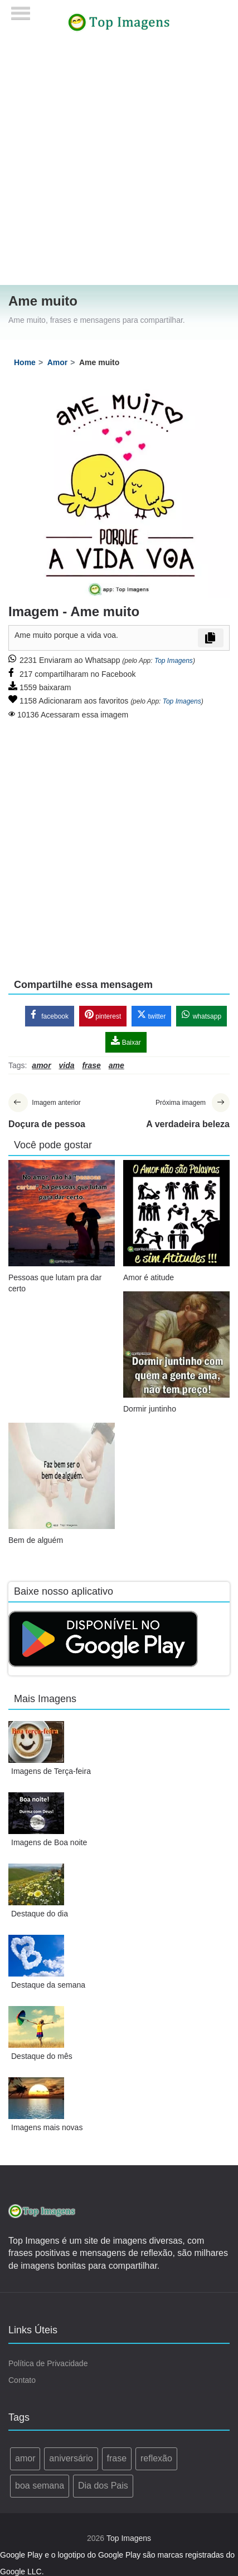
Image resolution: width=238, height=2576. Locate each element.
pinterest (103, 1015)
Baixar (125, 1041)
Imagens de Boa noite (49, 1842)
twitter (151, 1015)
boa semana (39, 2485)
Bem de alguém (35, 1540)
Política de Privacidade (48, 2363)
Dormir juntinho (149, 1408)
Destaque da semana (48, 1984)
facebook (50, 1015)
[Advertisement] (115, 164)
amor (25, 2458)
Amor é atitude (148, 1277)
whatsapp (201, 1015)
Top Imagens (173, 661)
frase (117, 2458)
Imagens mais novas (46, 2127)
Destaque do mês (41, 2056)
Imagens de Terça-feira (51, 1771)
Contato (22, 2380)
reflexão (156, 2458)
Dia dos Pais (103, 2485)
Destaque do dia (39, 1913)
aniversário (71, 2458)
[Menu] (20, 9)
